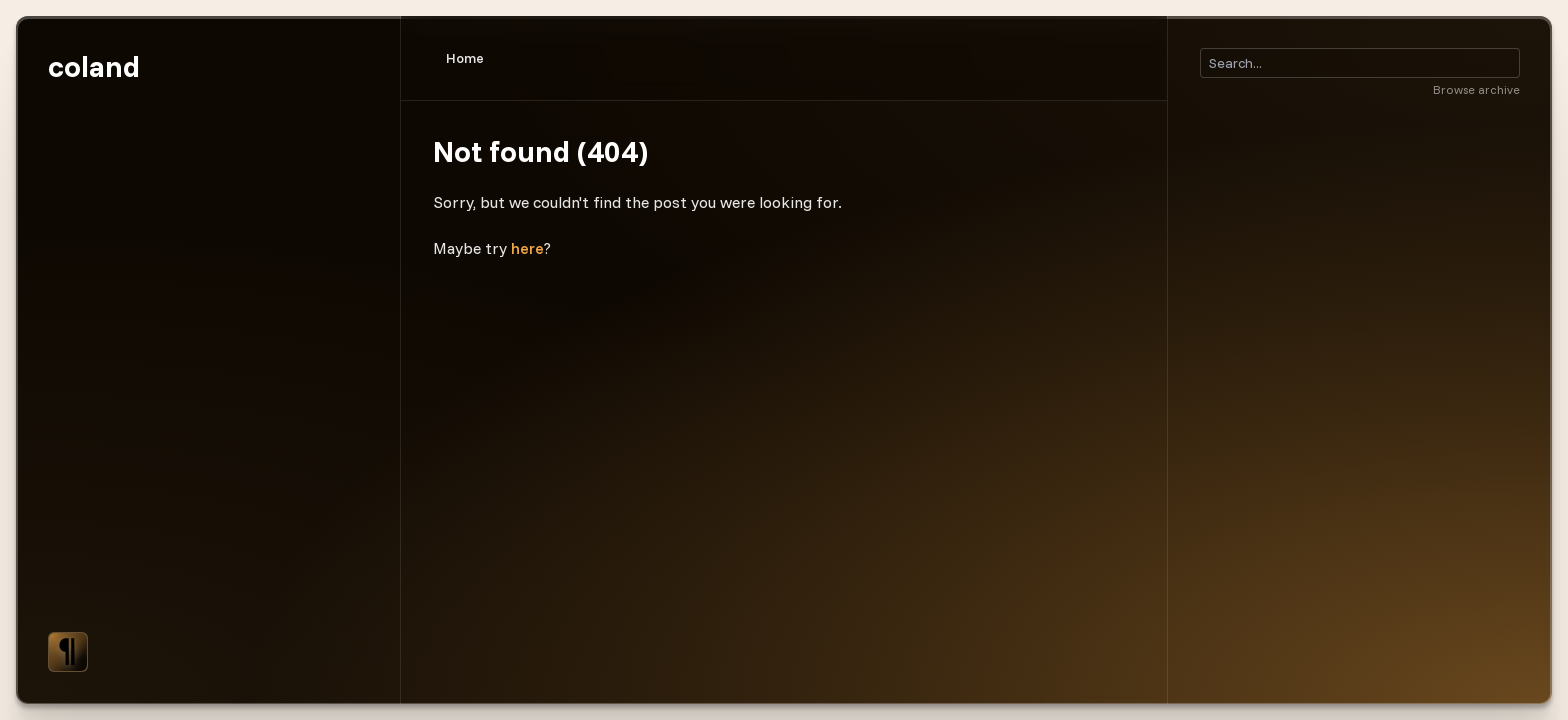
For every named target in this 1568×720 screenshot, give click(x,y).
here (527, 248)
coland (94, 66)
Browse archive (1476, 89)
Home (465, 58)
